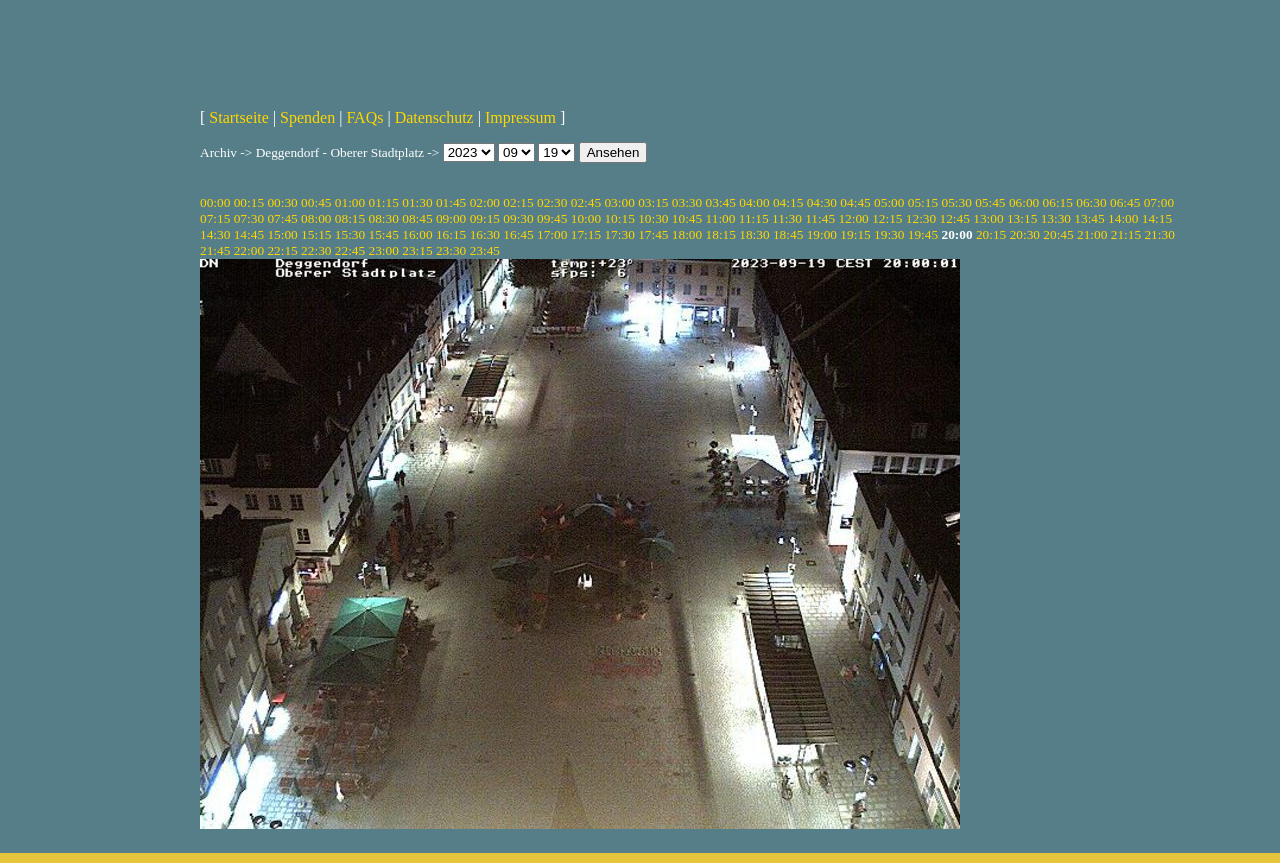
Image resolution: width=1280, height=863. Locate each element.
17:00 (552, 234)
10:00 (586, 218)
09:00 (451, 218)
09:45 (552, 218)
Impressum (520, 117)
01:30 (417, 202)
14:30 (215, 234)
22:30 (316, 250)
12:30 (921, 218)
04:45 (855, 202)
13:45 (1089, 218)
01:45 (451, 202)
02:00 (485, 202)
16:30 (485, 234)
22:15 (282, 250)
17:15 (586, 234)
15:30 (350, 234)
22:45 (350, 250)
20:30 (1025, 234)
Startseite (239, 117)
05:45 (990, 202)
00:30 (282, 202)
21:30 (1159, 234)
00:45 (316, 202)
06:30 (1091, 202)
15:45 (384, 234)
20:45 (1058, 234)
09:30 (518, 218)
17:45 (653, 234)
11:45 (820, 218)
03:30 (687, 202)
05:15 (923, 202)
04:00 (754, 202)
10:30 (653, 218)
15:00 (282, 234)
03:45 (721, 202)
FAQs (364, 117)
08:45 (417, 218)
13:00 (988, 218)
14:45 (249, 234)
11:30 (787, 218)
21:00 (1092, 234)
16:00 (417, 234)
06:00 (1024, 202)
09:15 (485, 218)
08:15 (350, 218)
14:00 (1123, 218)
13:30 (1056, 218)
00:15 (249, 202)
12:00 (853, 218)
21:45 (215, 250)
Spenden (307, 117)
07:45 (282, 218)
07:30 (249, 218)
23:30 (451, 250)
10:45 (687, 218)
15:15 (316, 234)
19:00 (822, 234)
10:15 (619, 218)
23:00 (384, 250)
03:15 (653, 202)
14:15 (1157, 218)
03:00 (619, 202)
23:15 (417, 250)
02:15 (518, 202)
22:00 (249, 250)
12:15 (887, 218)
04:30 (822, 202)
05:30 (956, 202)
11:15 (754, 218)
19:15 (855, 234)
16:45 (518, 234)
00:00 (215, 202)
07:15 (215, 218)
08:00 (316, 218)
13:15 (1022, 218)
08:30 (384, 218)
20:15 (991, 234)
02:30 (552, 202)
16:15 (451, 234)
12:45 (955, 218)
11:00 (721, 218)
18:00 (687, 234)
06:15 (1058, 202)
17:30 (619, 234)
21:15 (1126, 234)
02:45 (586, 202)
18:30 (754, 234)
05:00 (889, 202)
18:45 (788, 234)
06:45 (1125, 202)
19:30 (889, 234)
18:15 (721, 234)
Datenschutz (434, 117)
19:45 (923, 234)
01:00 (350, 202)
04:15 (788, 202)
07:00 (1159, 202)
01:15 (384, 202)
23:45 (485, 250)
